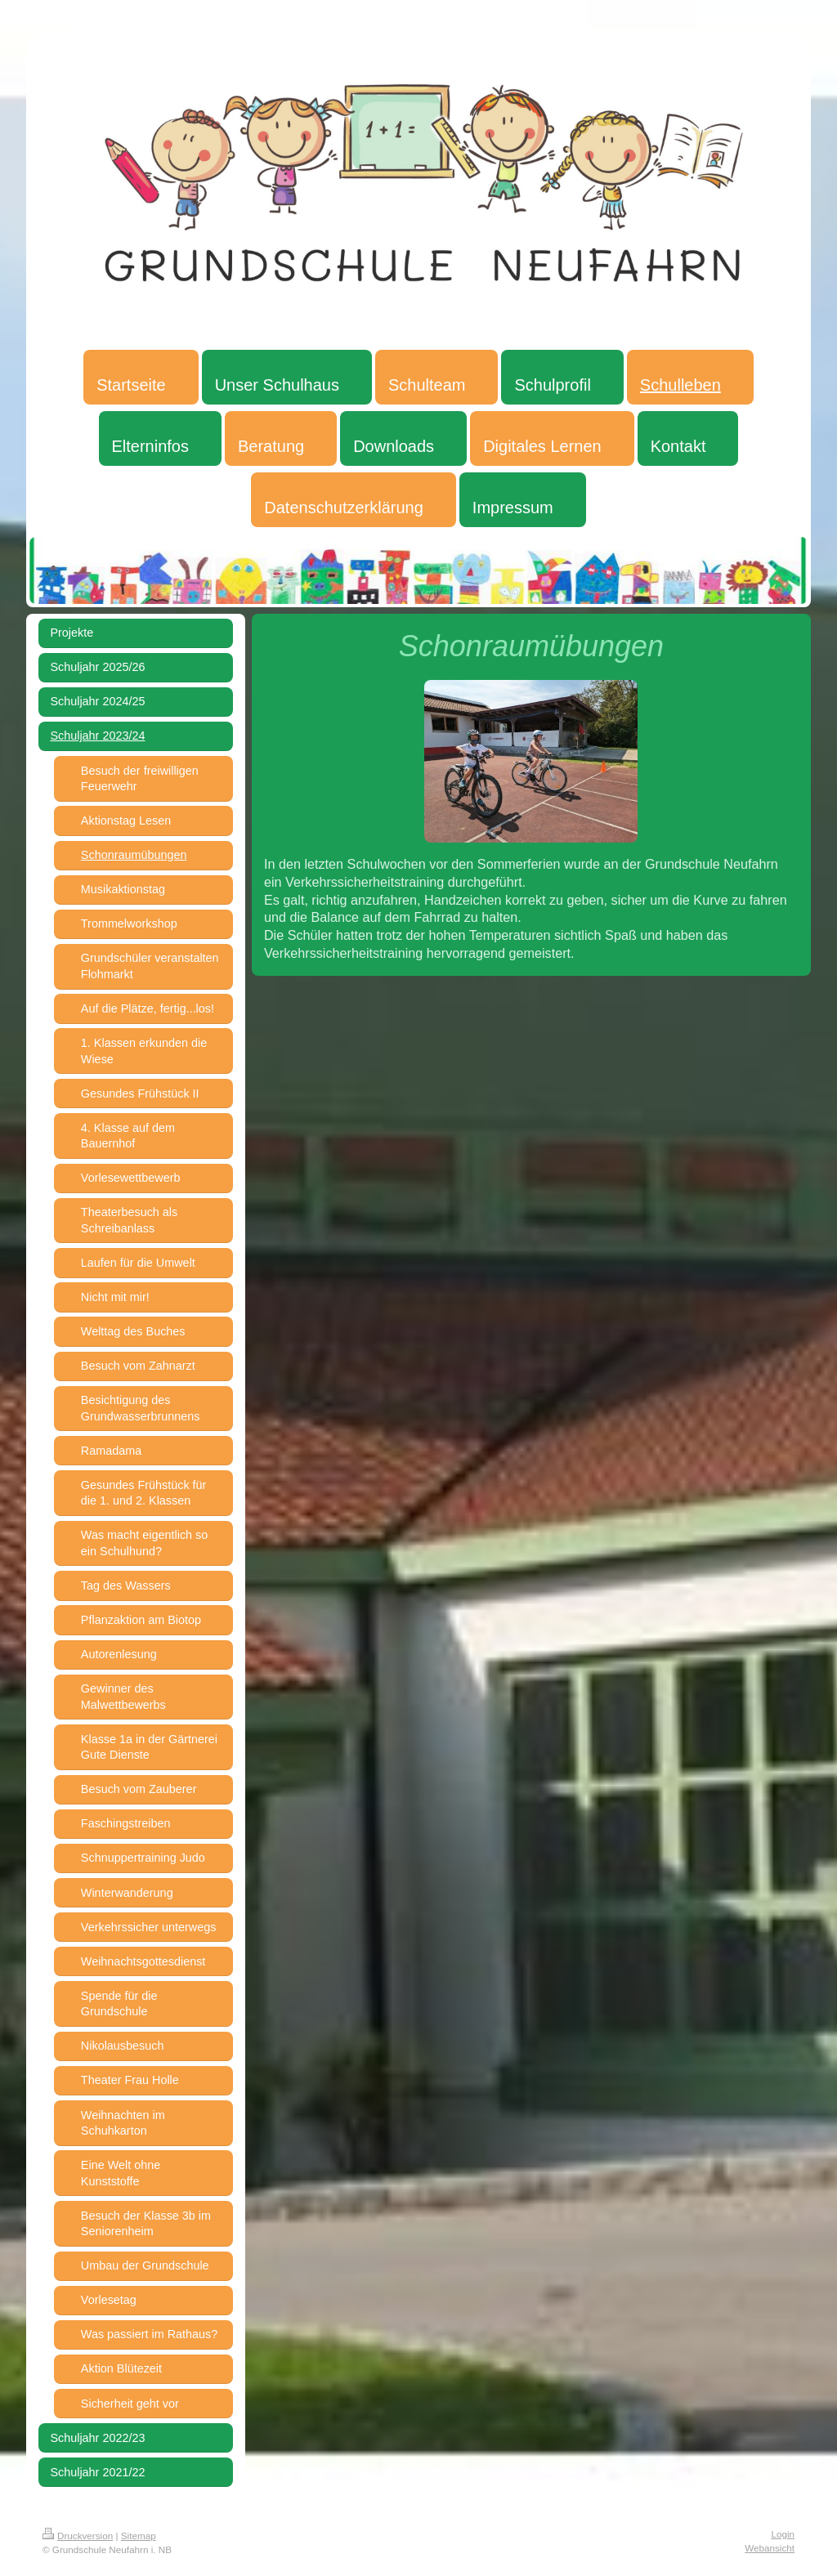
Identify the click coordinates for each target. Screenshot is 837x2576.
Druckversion (78, 2535)
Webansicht (769, 2547)
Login (782, 2534)
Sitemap (138, 2535)
